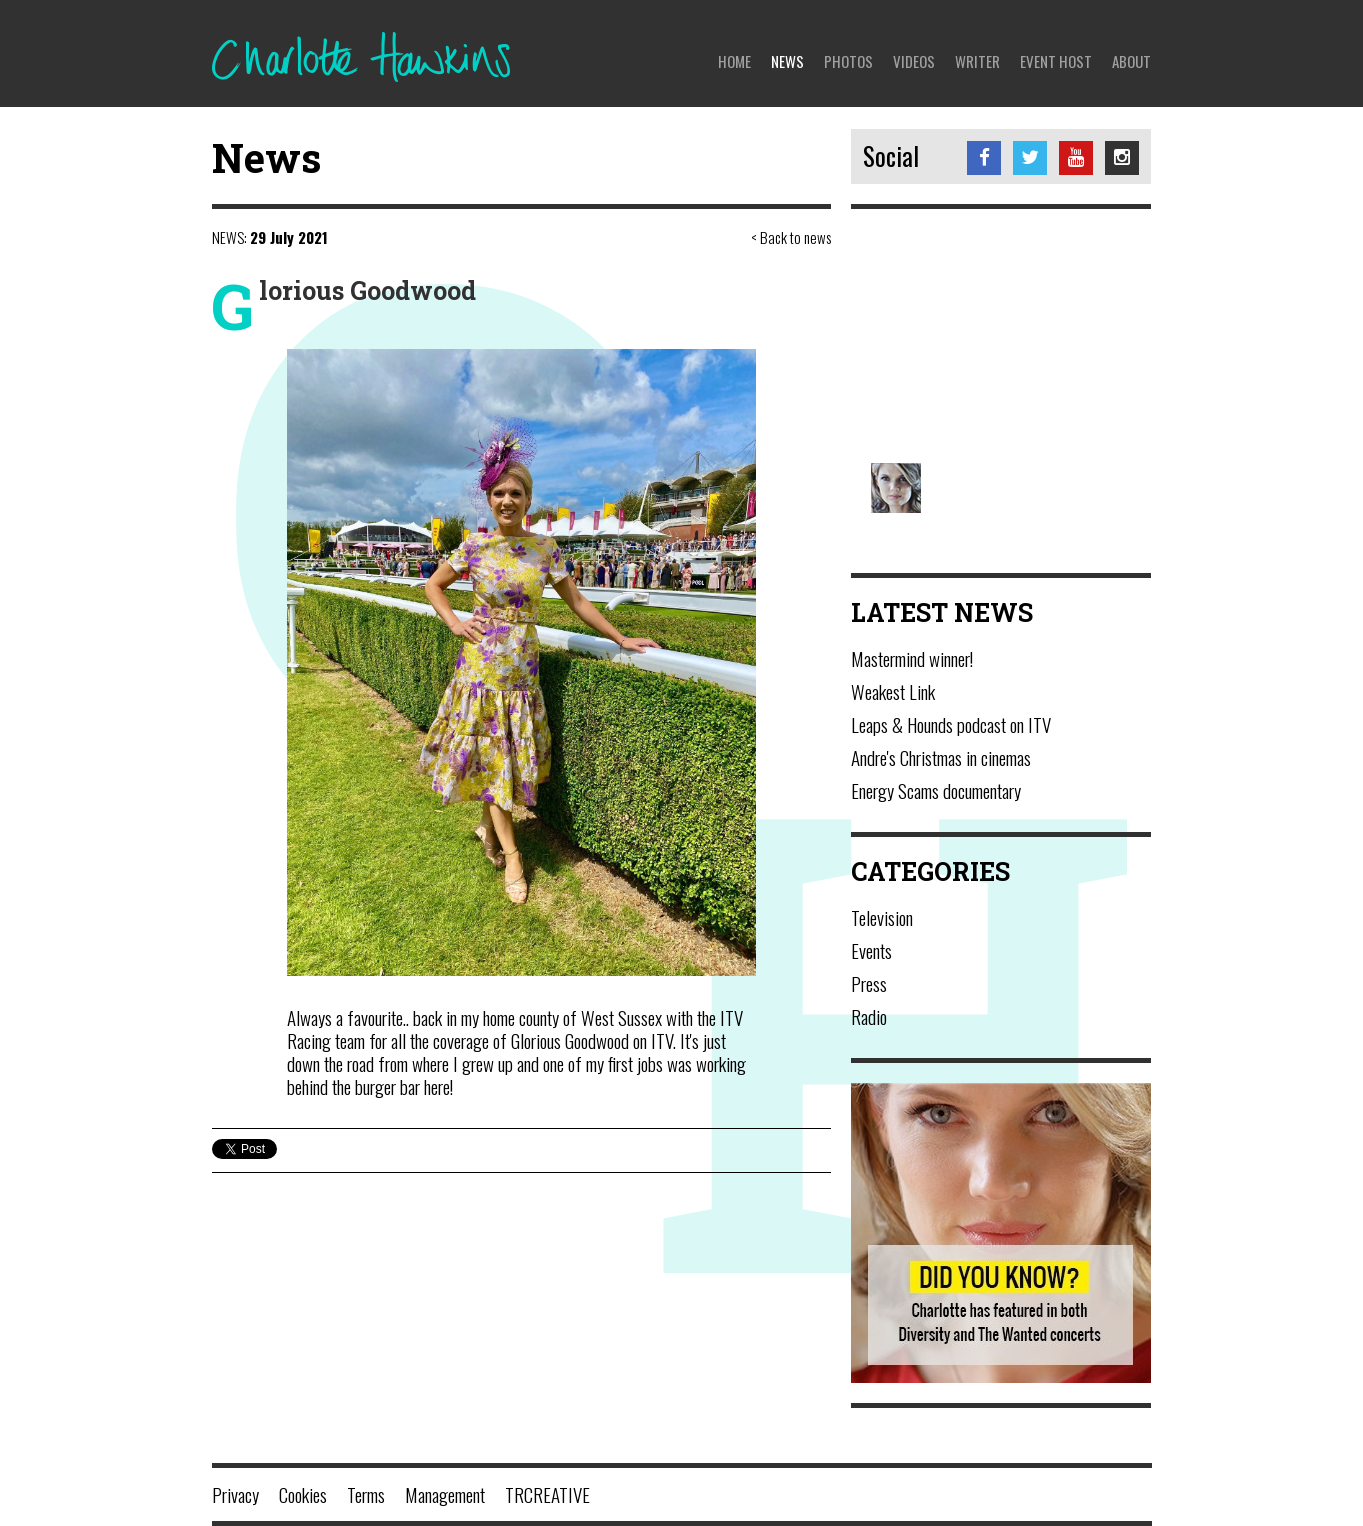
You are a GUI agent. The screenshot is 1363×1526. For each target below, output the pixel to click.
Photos (848, 61)
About (1131, 61)
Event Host (1056, 61)
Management (445, 1494)
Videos (914, 61)
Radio (869, 1016)
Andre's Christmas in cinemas (941, 757)
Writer (977, 61)
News (787, 61)
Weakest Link (893, 691)
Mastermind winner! (912, 658)
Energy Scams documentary (936, 790)
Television (882, 917)
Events (871, 950)
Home (734, 61)
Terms (366, 1494)
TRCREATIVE (547, 1494)
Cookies (303, 1494)
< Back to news (791, 237)
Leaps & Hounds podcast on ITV (951, 724)
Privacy (235, 1494)
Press (869, 983)
